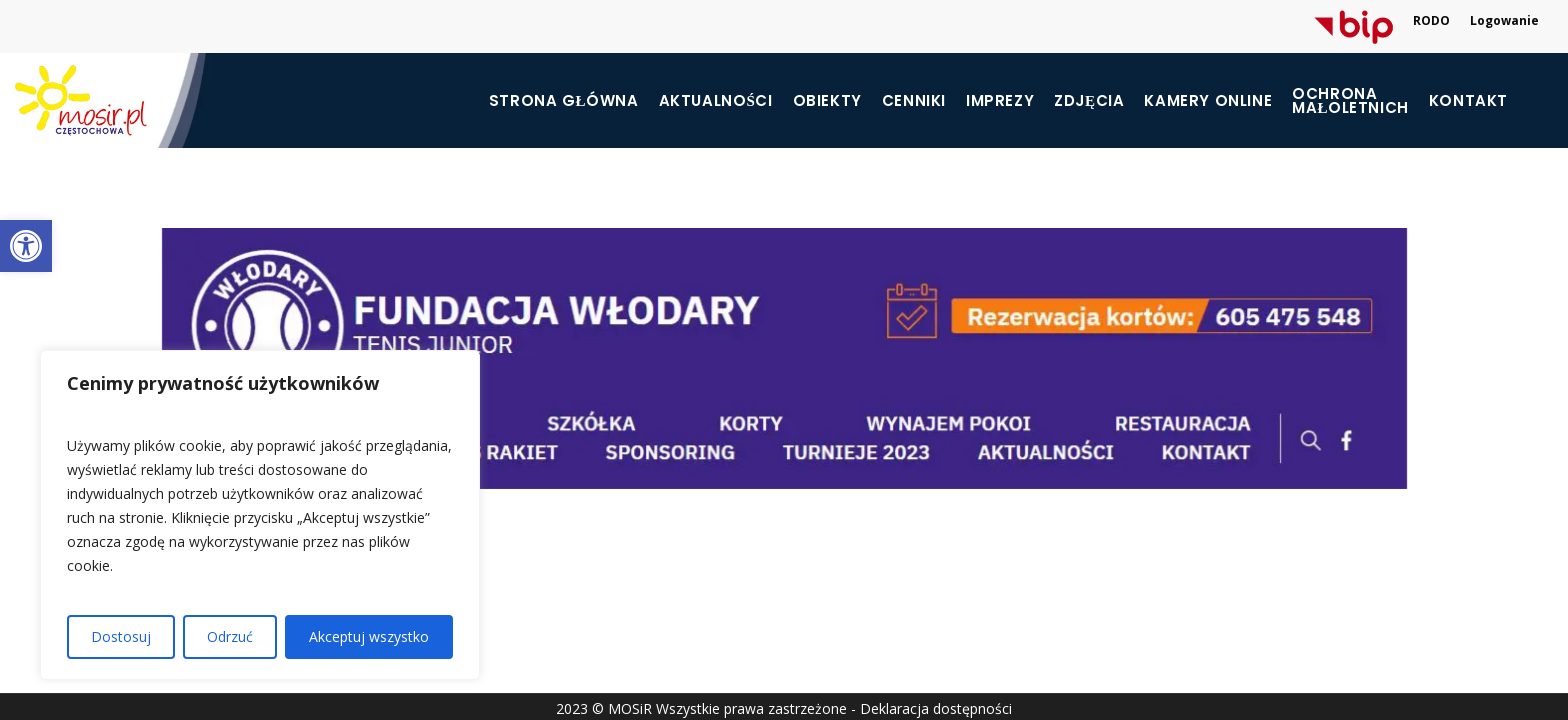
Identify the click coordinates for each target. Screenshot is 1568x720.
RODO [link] (1431, 20)
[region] (260, 515)
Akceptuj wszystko (369, 636)
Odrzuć (230, 636)
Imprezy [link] (1000, 101)
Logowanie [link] (1504, 20)
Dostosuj (121, 636)
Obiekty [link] (827, 101)
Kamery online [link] (1208, 101)
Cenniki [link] (914, 101)
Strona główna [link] (564, 101)
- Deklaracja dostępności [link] (931, 708)
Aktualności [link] (716, 101)
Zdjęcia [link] (1089, 101)
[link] (26, 246)
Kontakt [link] (1468, 101)
